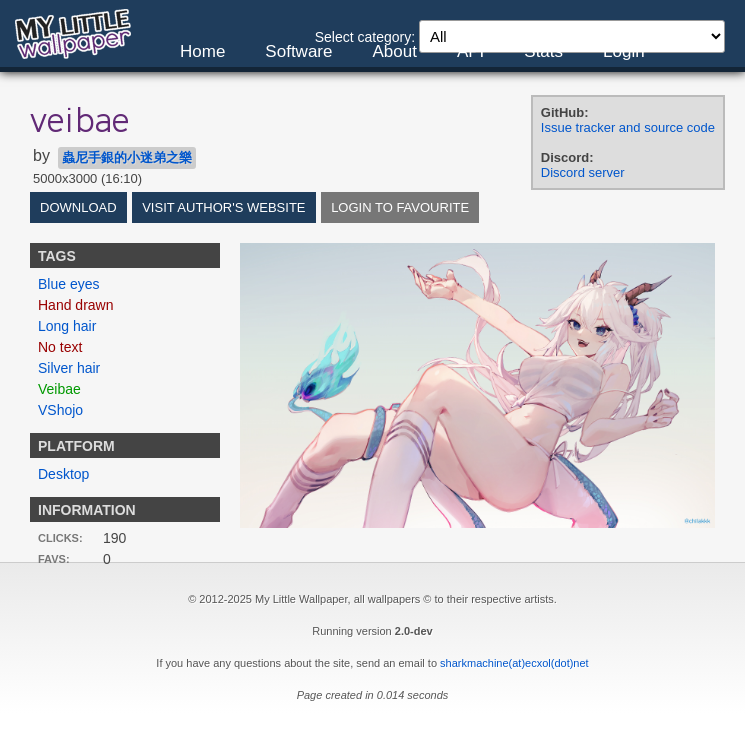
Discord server (583, 172)
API (470, 51)
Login (624, 51)
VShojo (60, 410)
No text (60, 347)
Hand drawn (76, 305)
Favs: (54, 559)
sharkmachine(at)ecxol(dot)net (514, 663)
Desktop (63, 474)
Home (202, 51)
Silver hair (69, 368)
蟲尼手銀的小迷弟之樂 (127, 157)
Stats (543, 51)
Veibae (59, 389)
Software (298, 51)
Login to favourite (400, 207)
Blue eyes (68, 284)
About (394, 51)
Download (78, 207)
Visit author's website (223, 207)
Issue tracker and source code (628, 127)
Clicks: (60, 538)
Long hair (67, 326)
